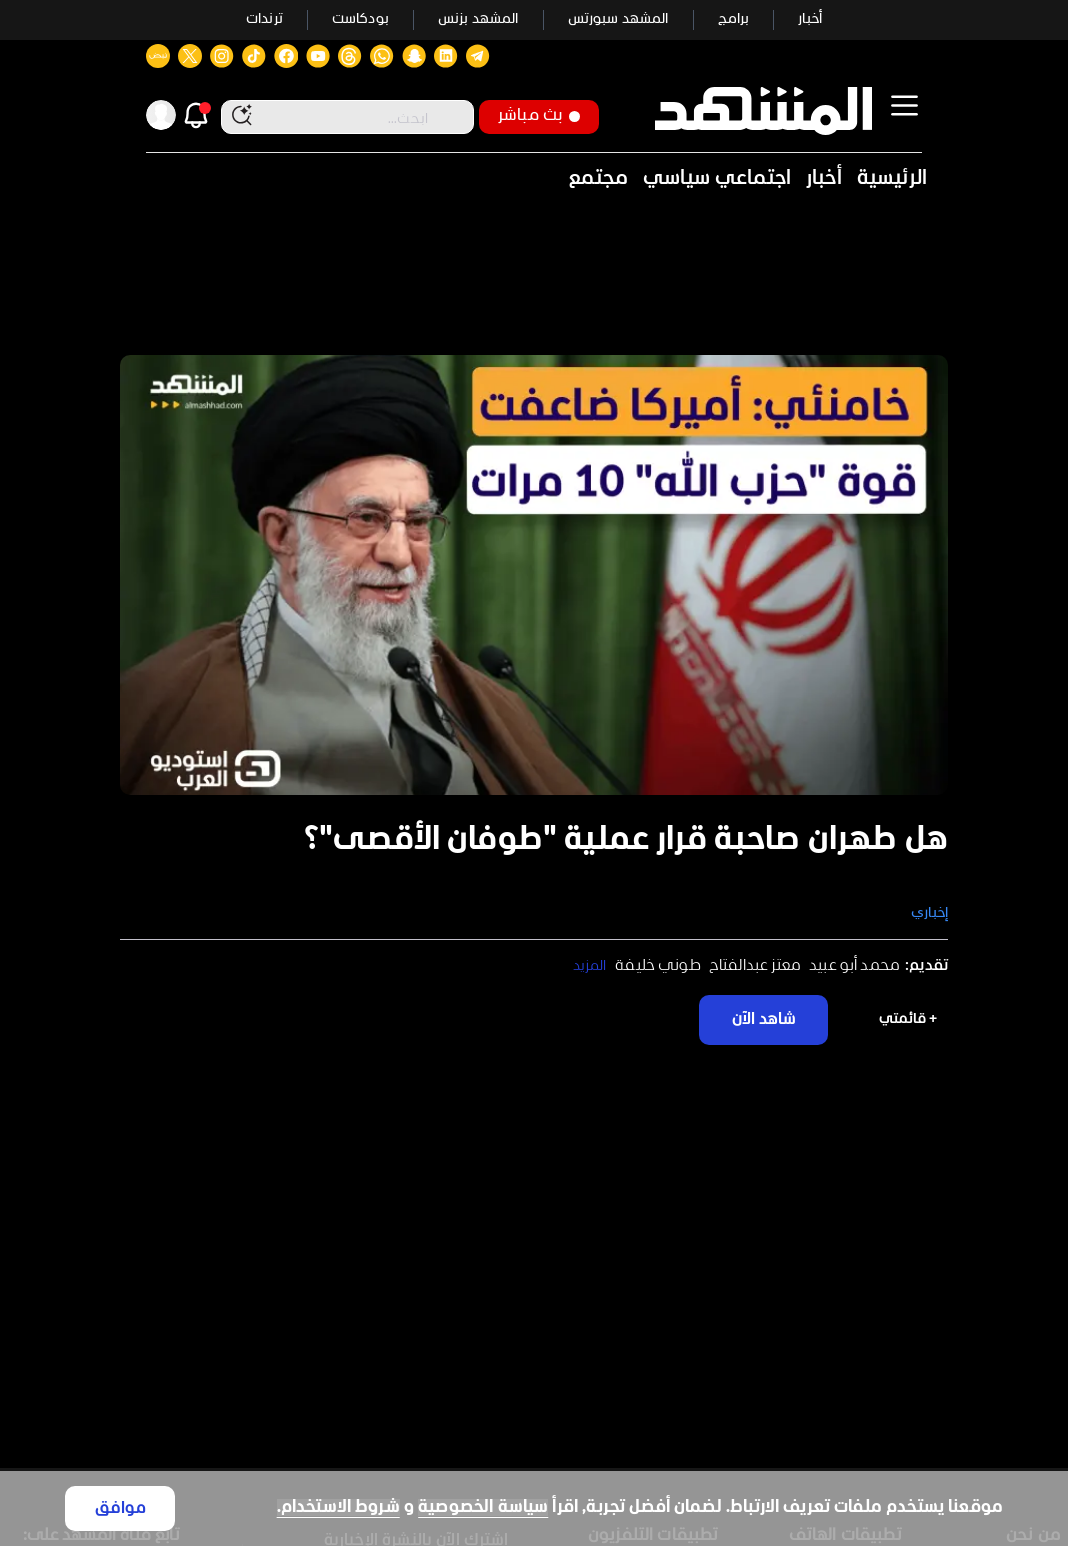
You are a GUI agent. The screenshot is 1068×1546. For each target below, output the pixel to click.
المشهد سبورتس (618, 19)
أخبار (810, 19)
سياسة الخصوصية (483, 1507)
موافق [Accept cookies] (120, 1508)
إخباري (929, 913)
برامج (734, 19)
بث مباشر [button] (539, 115)
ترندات (264, 19)
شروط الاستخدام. (338, 1507)
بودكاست (360, 19)
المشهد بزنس (478, 19)
